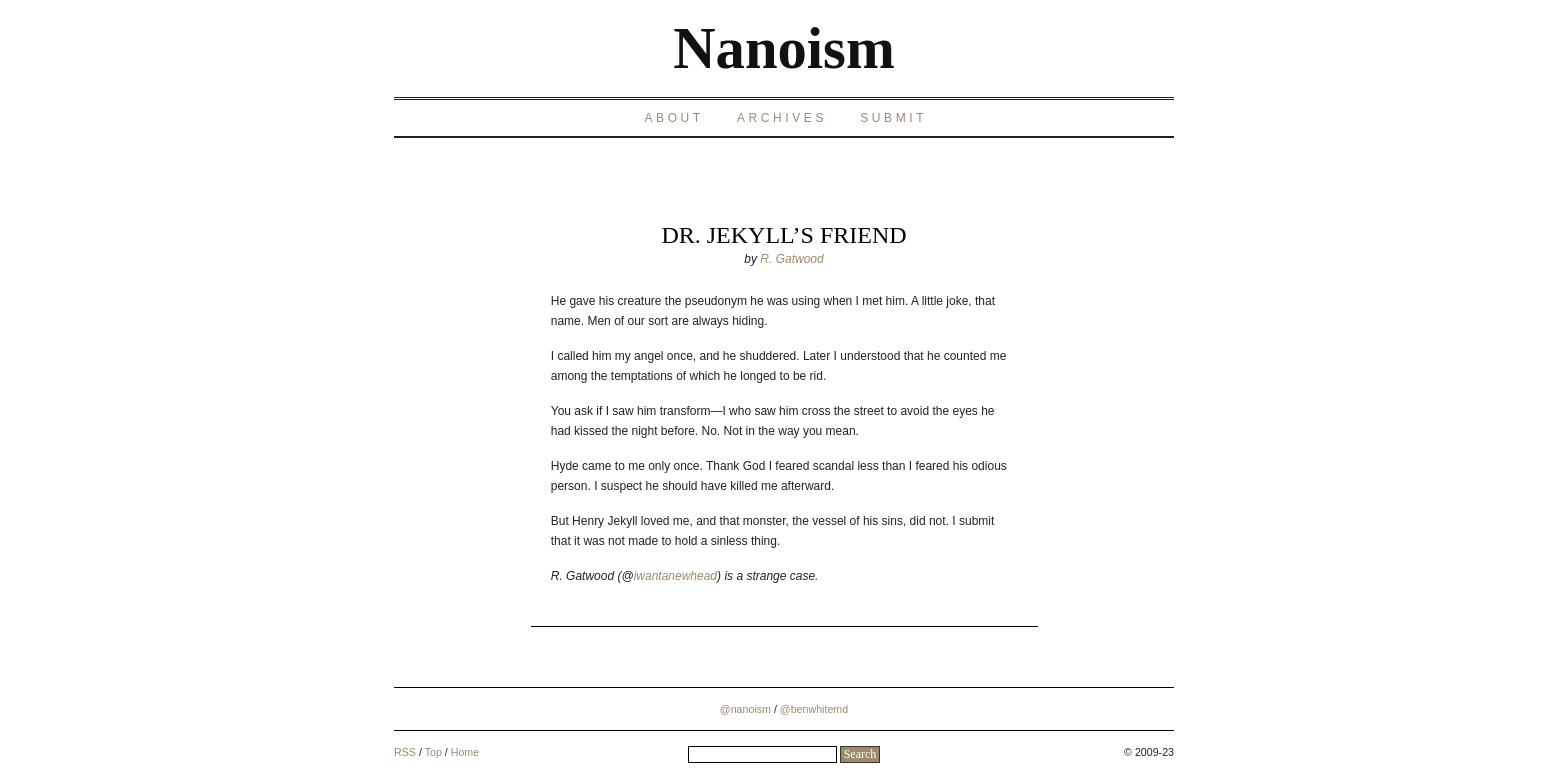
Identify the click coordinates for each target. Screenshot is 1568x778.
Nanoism (784, 48)
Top (433, 752)
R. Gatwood (791, 259)
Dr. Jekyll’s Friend (783, 235)
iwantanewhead (675, 576)
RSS (405, 752)
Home (465, 752)
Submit (893, 118)
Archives (782, 118)
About (673, 118)
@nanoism (745, 709)
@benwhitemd (814, 709)
